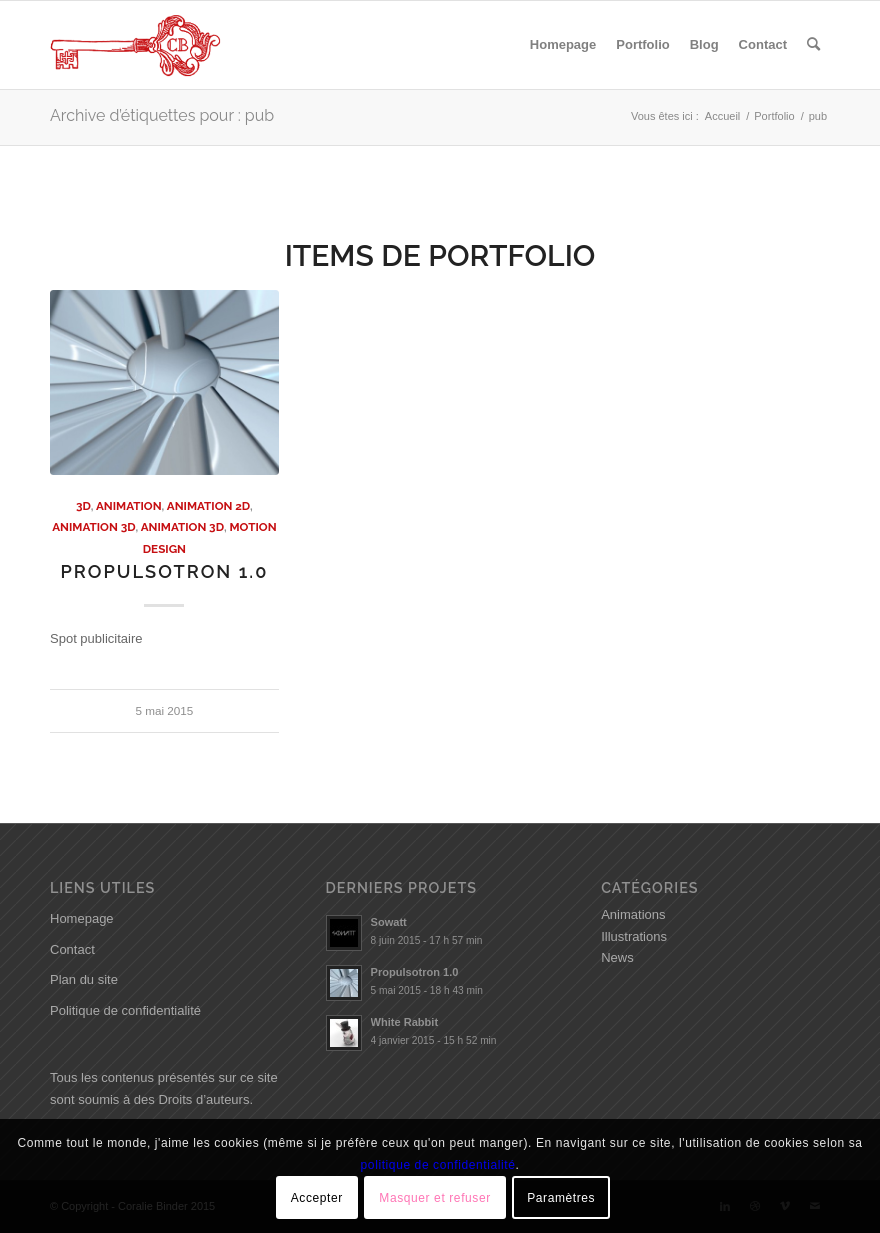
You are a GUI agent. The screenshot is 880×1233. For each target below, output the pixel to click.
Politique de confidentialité (125, 1010)
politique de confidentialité (438, 1165)
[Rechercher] (813, 45)
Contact (72, 949)
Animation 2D (208, 506)
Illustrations (634, 936)
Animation (129, 506)
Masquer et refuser (435, 1198)
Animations (633, 914)
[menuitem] (563, 45)
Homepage (82, 918)
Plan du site (84, 979)
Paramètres (561, 1198)
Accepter (317, 1198)
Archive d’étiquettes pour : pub (162, 115)
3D (83, 506)
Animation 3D (93, 527)
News (617, 957)
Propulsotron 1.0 (164, 571)
